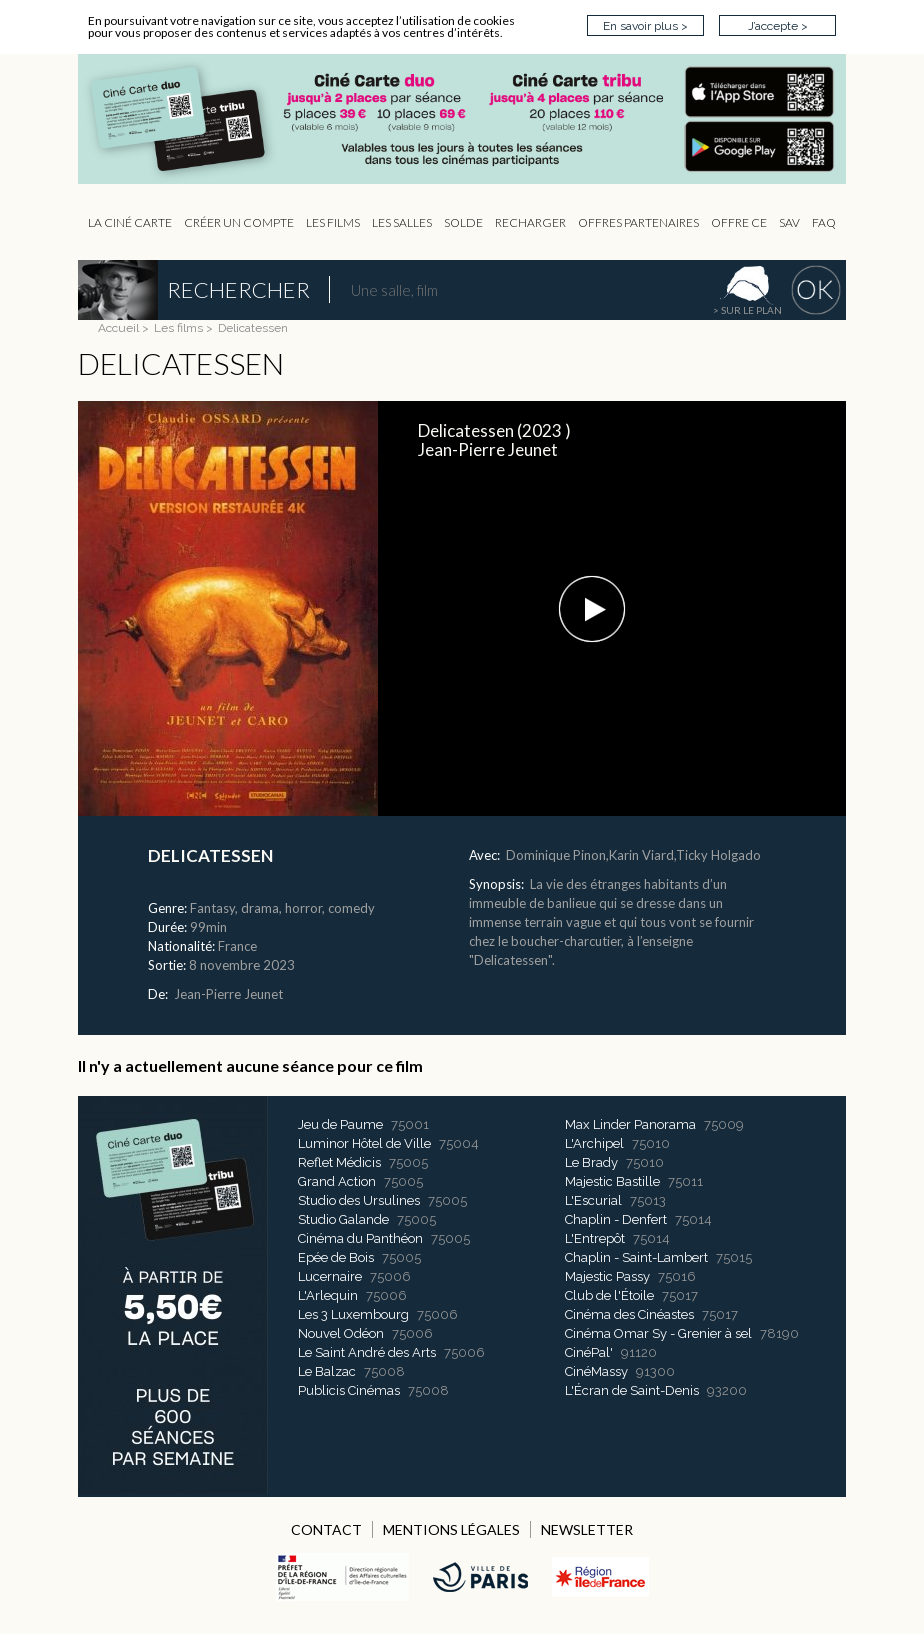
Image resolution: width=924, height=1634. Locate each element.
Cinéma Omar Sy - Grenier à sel (658, 1333)
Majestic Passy (607, 1276)
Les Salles (402, 222)
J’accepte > (778, 26)
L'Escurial (593, 1200)
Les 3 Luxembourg (353, 1314)
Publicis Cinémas (349, 1390)
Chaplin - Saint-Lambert (636, 1257)
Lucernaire (330, 1276)
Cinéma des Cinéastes (629, 1314)
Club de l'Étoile (609, 1295)
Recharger (530, 222)
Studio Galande (343, 1219)
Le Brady (591, 1162)
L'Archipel (594, 1143)
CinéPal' (589, 1352)
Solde (463, 222)
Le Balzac (327, 1371)
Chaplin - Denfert (616, 1219)
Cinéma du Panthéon (360, 1238)
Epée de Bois (336, 1257)
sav (789, 222)
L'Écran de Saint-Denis (632, 1390)
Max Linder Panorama (630, 1124)
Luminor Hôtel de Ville (364, 1143)
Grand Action (337, 1181)
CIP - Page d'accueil (472, 119)
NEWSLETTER (587, 1529)
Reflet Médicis (339, 1162)
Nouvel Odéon (341, 1333)
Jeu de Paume (340, 1124)
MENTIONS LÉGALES (451, 1529)
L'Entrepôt (595, 1238)
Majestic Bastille (612, 1181)
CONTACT (326, 1529)
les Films (333, 222)
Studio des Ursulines (359, 1200)
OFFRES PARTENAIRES (638, 222)
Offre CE (739, 222)
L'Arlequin (328, 1295)
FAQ (824, 222)
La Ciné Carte (130, 222)
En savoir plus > (645, 26)
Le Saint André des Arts (367, 1352)
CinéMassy (596, 1371)
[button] (592, 609)
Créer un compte (239, 222)
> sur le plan (747, 310)
